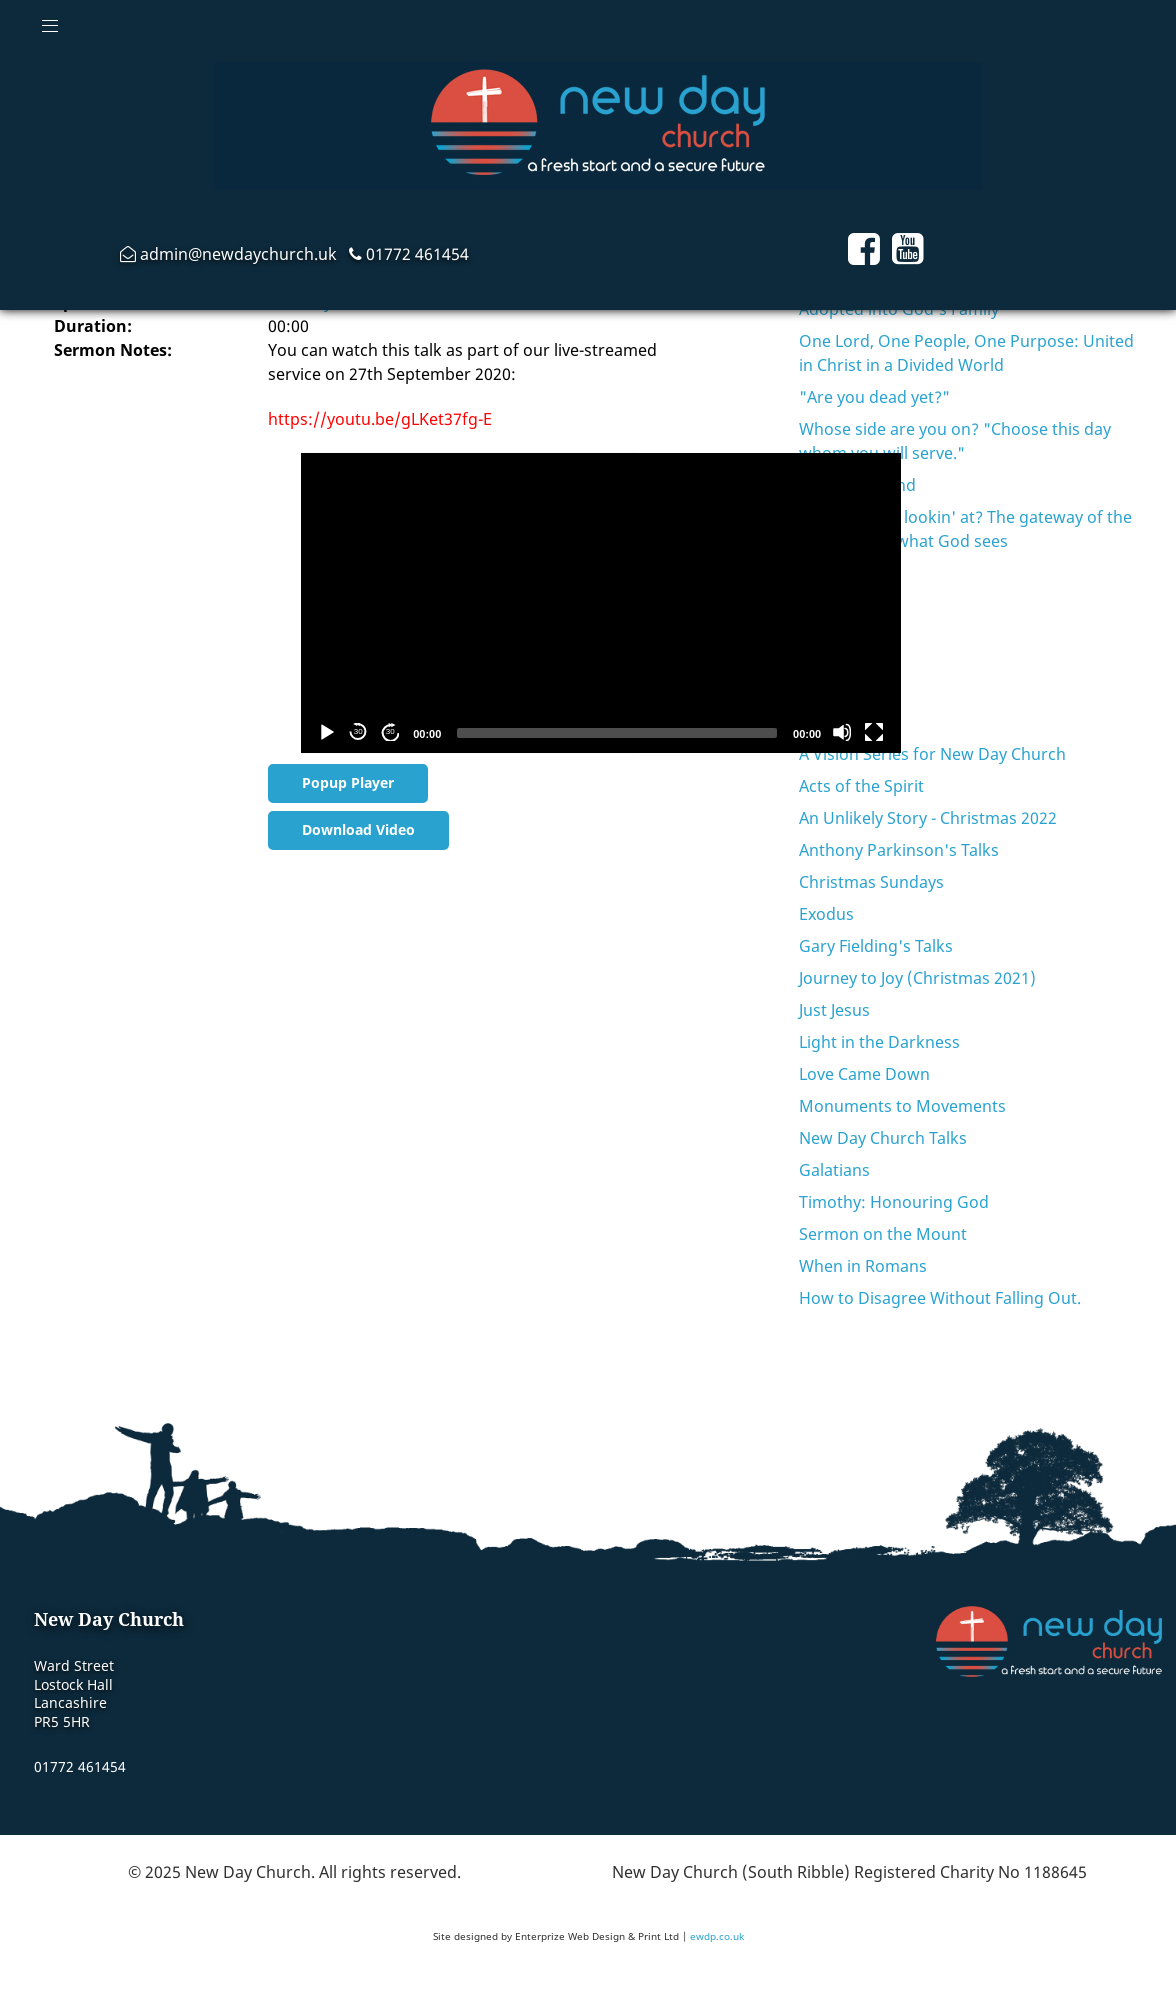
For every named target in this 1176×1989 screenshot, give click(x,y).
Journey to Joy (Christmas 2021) (917, 978)
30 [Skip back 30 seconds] (358, 731)
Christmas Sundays (871, 882)
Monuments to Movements (902, 1106)
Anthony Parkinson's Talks (899, 850)
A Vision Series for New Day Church (932, 754)
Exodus (826, 914)
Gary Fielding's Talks (876, 946)
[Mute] (842, 732)
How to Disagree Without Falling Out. (940, 1298)
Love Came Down (864, 1074)
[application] (601, 603)
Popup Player (348, 782)
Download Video (358, 829)
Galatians (834, 1170)
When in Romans (863, 1266)
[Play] (326, 732)
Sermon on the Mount (883, 1234)
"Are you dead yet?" (874, 397)
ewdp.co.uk (717, 1936)
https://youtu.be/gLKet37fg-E (380, 419)
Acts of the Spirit (861, 786)
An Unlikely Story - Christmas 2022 (928, 818)
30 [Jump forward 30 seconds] (390, 731)
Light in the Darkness (879, 1042)
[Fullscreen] (874, 732)
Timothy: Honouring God (894, 1202)
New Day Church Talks (883, 1138)
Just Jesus (834, 1010)
